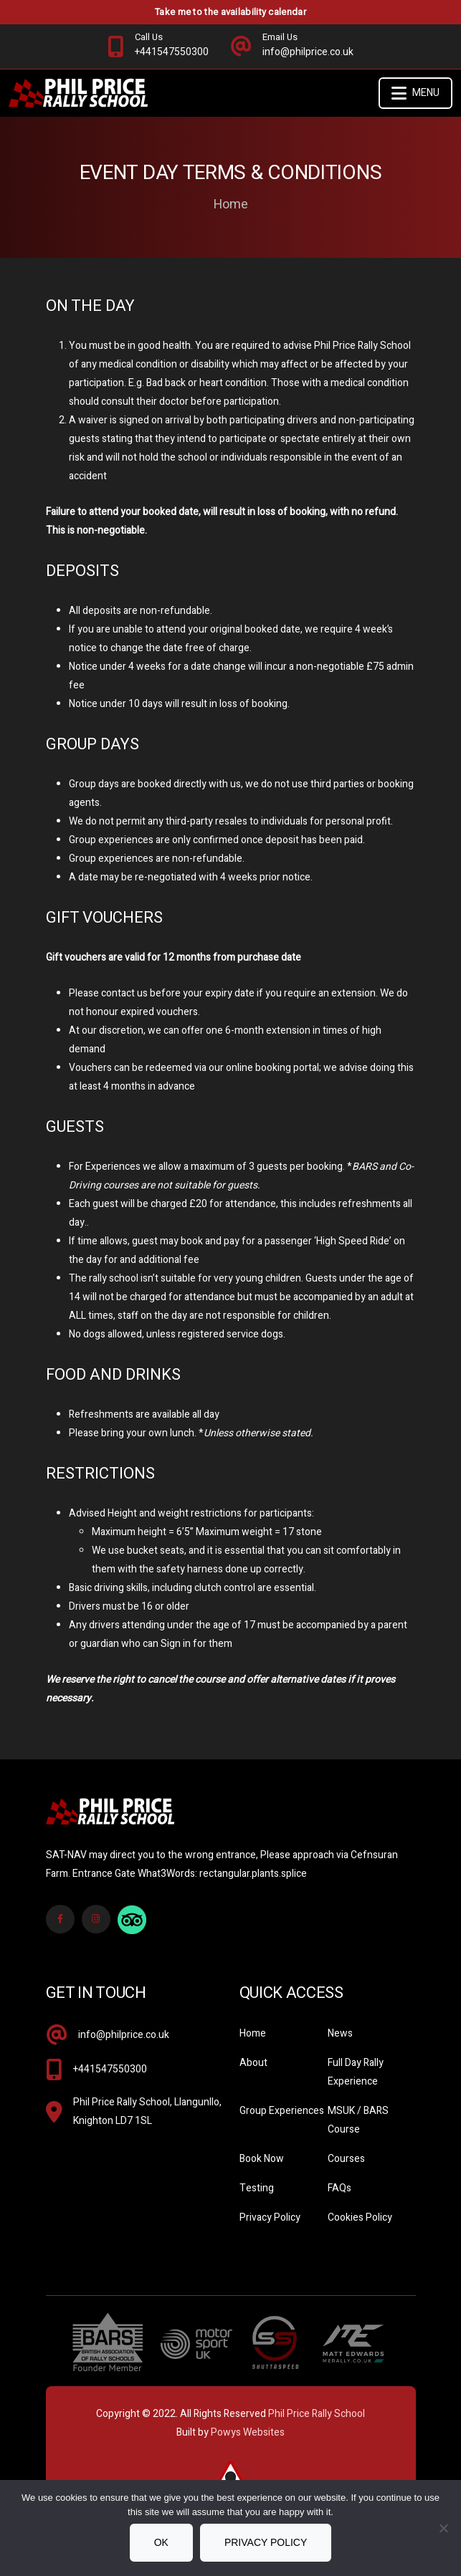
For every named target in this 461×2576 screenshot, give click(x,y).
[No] (443, 2528)
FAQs (339, 2188)
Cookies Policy (360, 2217)
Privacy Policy (269, 2217)
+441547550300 (110, 2069)
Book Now (261, 2158)
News (340, 2033)
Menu (415, 93)
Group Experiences (281, 2110)
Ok (161, 2542)
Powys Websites (248, 2432)
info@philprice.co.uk (123, 2034)
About (253, 2062)
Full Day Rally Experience (356, 2072)
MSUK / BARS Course (358, 2120)
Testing (256, 2188)
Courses (346, 2158)
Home (231, 205)
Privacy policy (265, 2542)
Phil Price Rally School (316, 2413)
